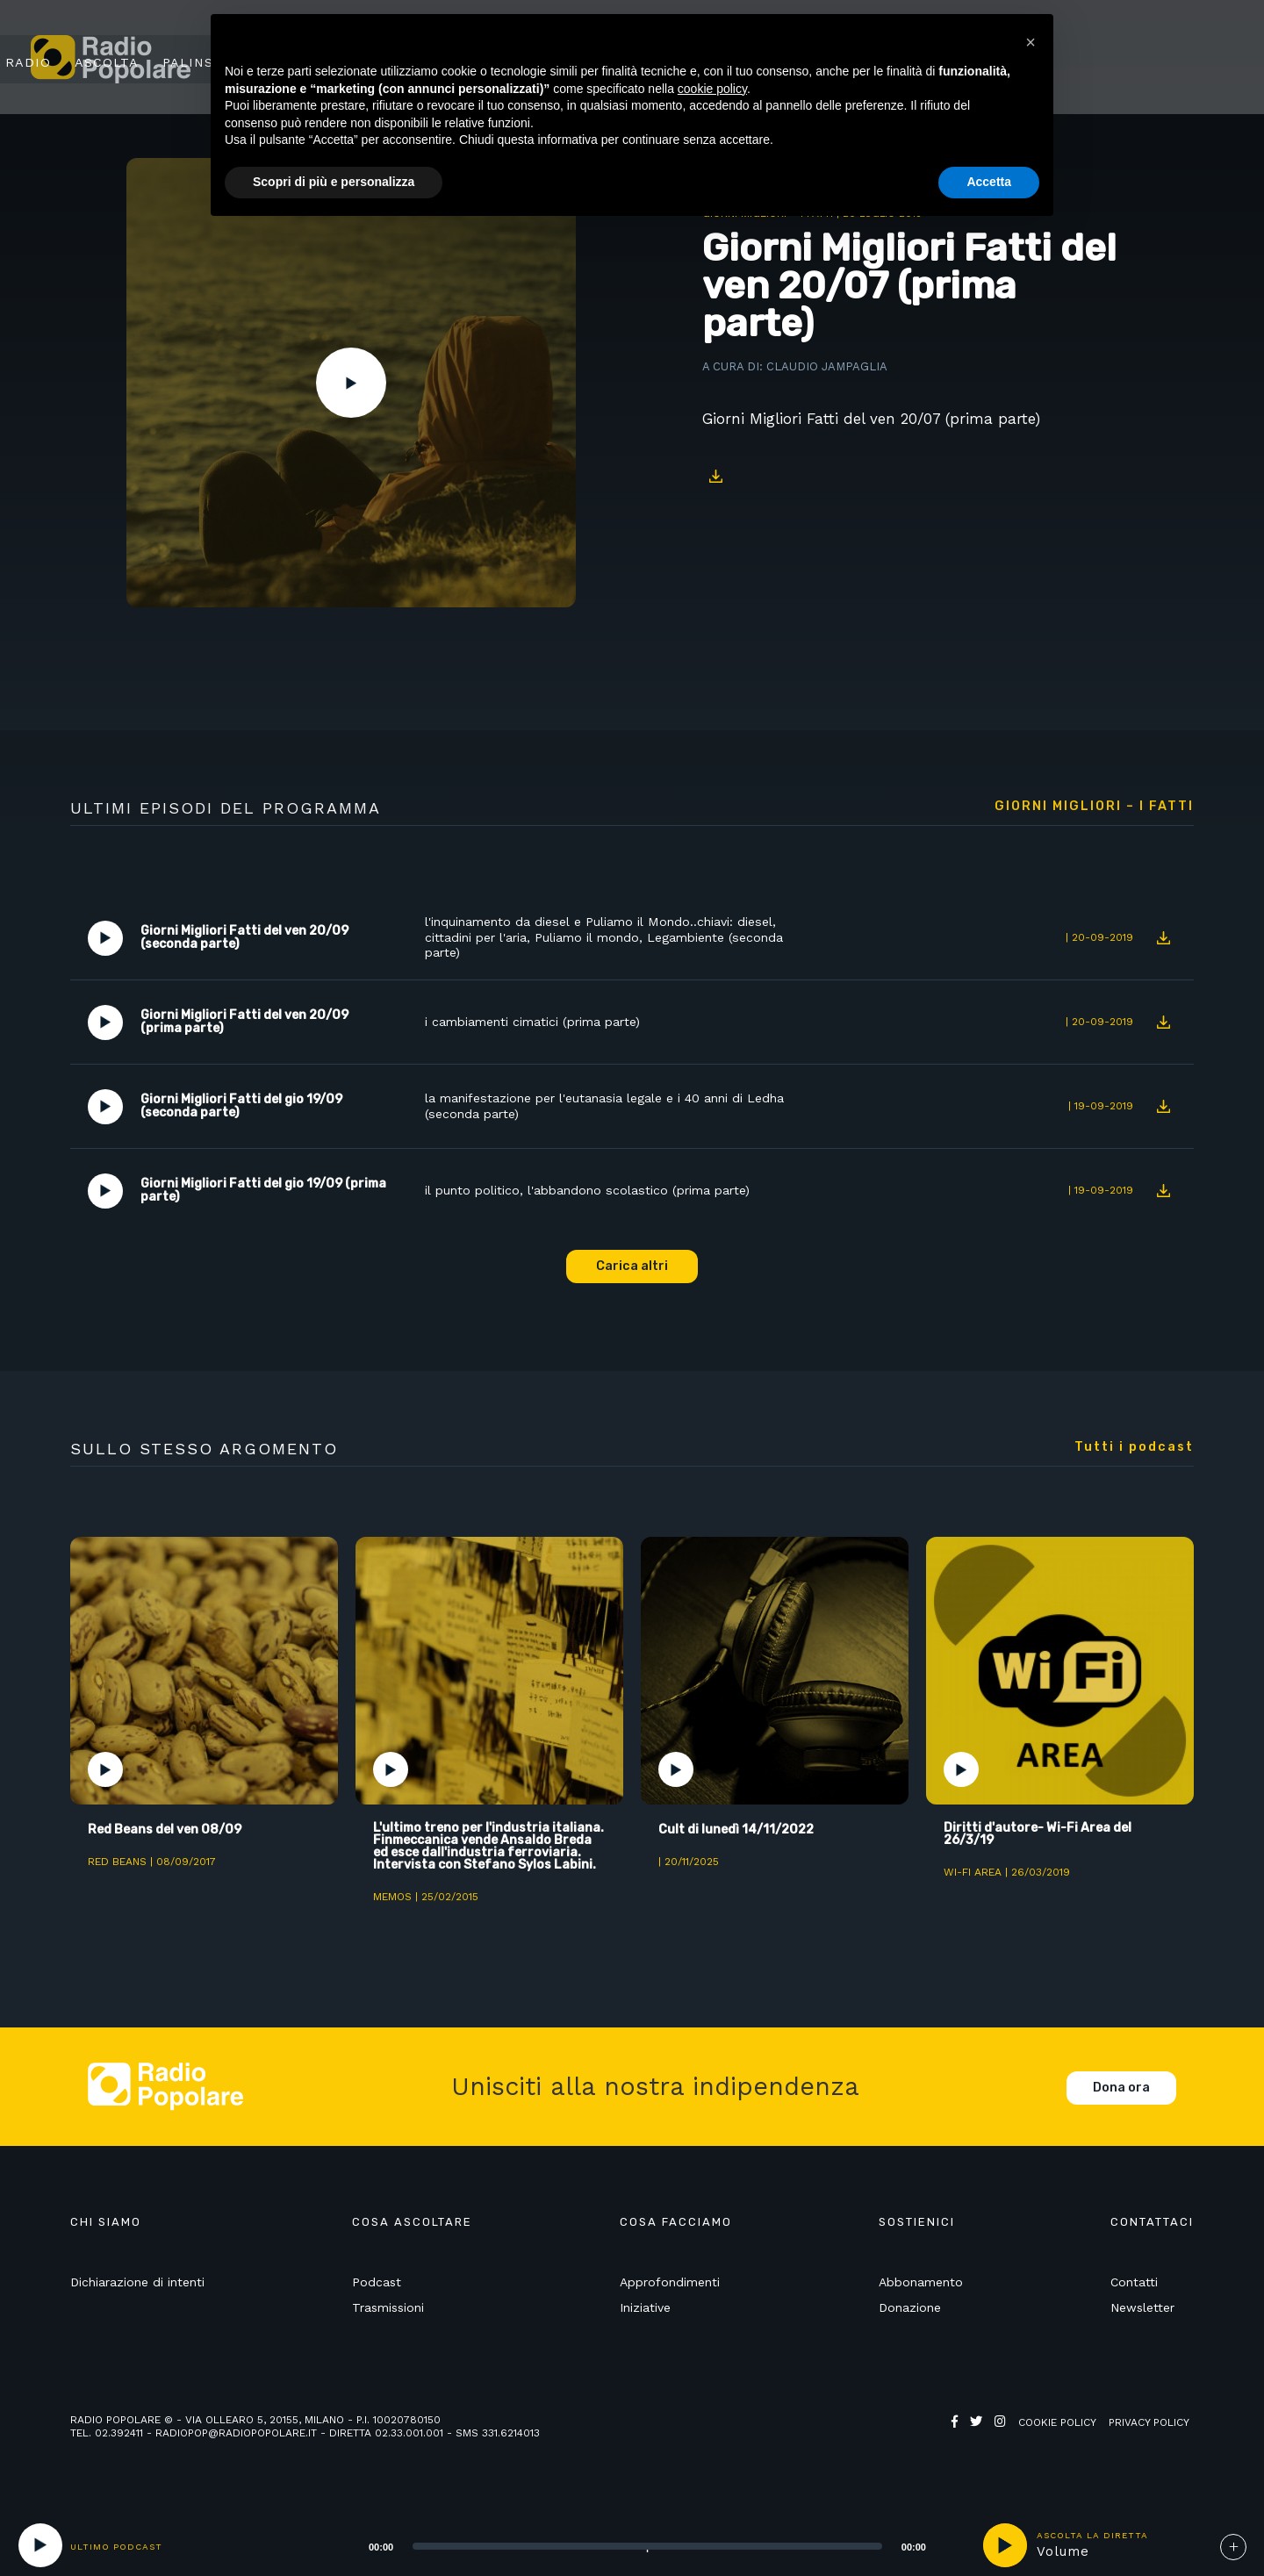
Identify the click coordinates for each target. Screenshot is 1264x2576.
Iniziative (645, 2321)
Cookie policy (1057, 2435)
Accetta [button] (988, 182)
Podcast (376, 2295)
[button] (1030, 42)
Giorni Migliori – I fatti (1094, 806)
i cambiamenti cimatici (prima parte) (536, 1022)
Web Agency (986, 2449)
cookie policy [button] (712, 89)
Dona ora (1121, 2100)
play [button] (1005, 2545)
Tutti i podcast (1134, 1447)
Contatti (1134, 2295)
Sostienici (1160, 59)
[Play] (40, 2545)
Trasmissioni (388, 2321)
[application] (625, 2545)
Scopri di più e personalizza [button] (333, 182)
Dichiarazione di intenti (137, 2295)
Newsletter (1142, 2321)
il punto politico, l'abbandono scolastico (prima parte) (591, 1191)
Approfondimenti (670, 2295)
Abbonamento (921, 2295)
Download (715, 476)
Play (351, 383)
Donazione (910, 2321)
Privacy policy (1149, 2435)
